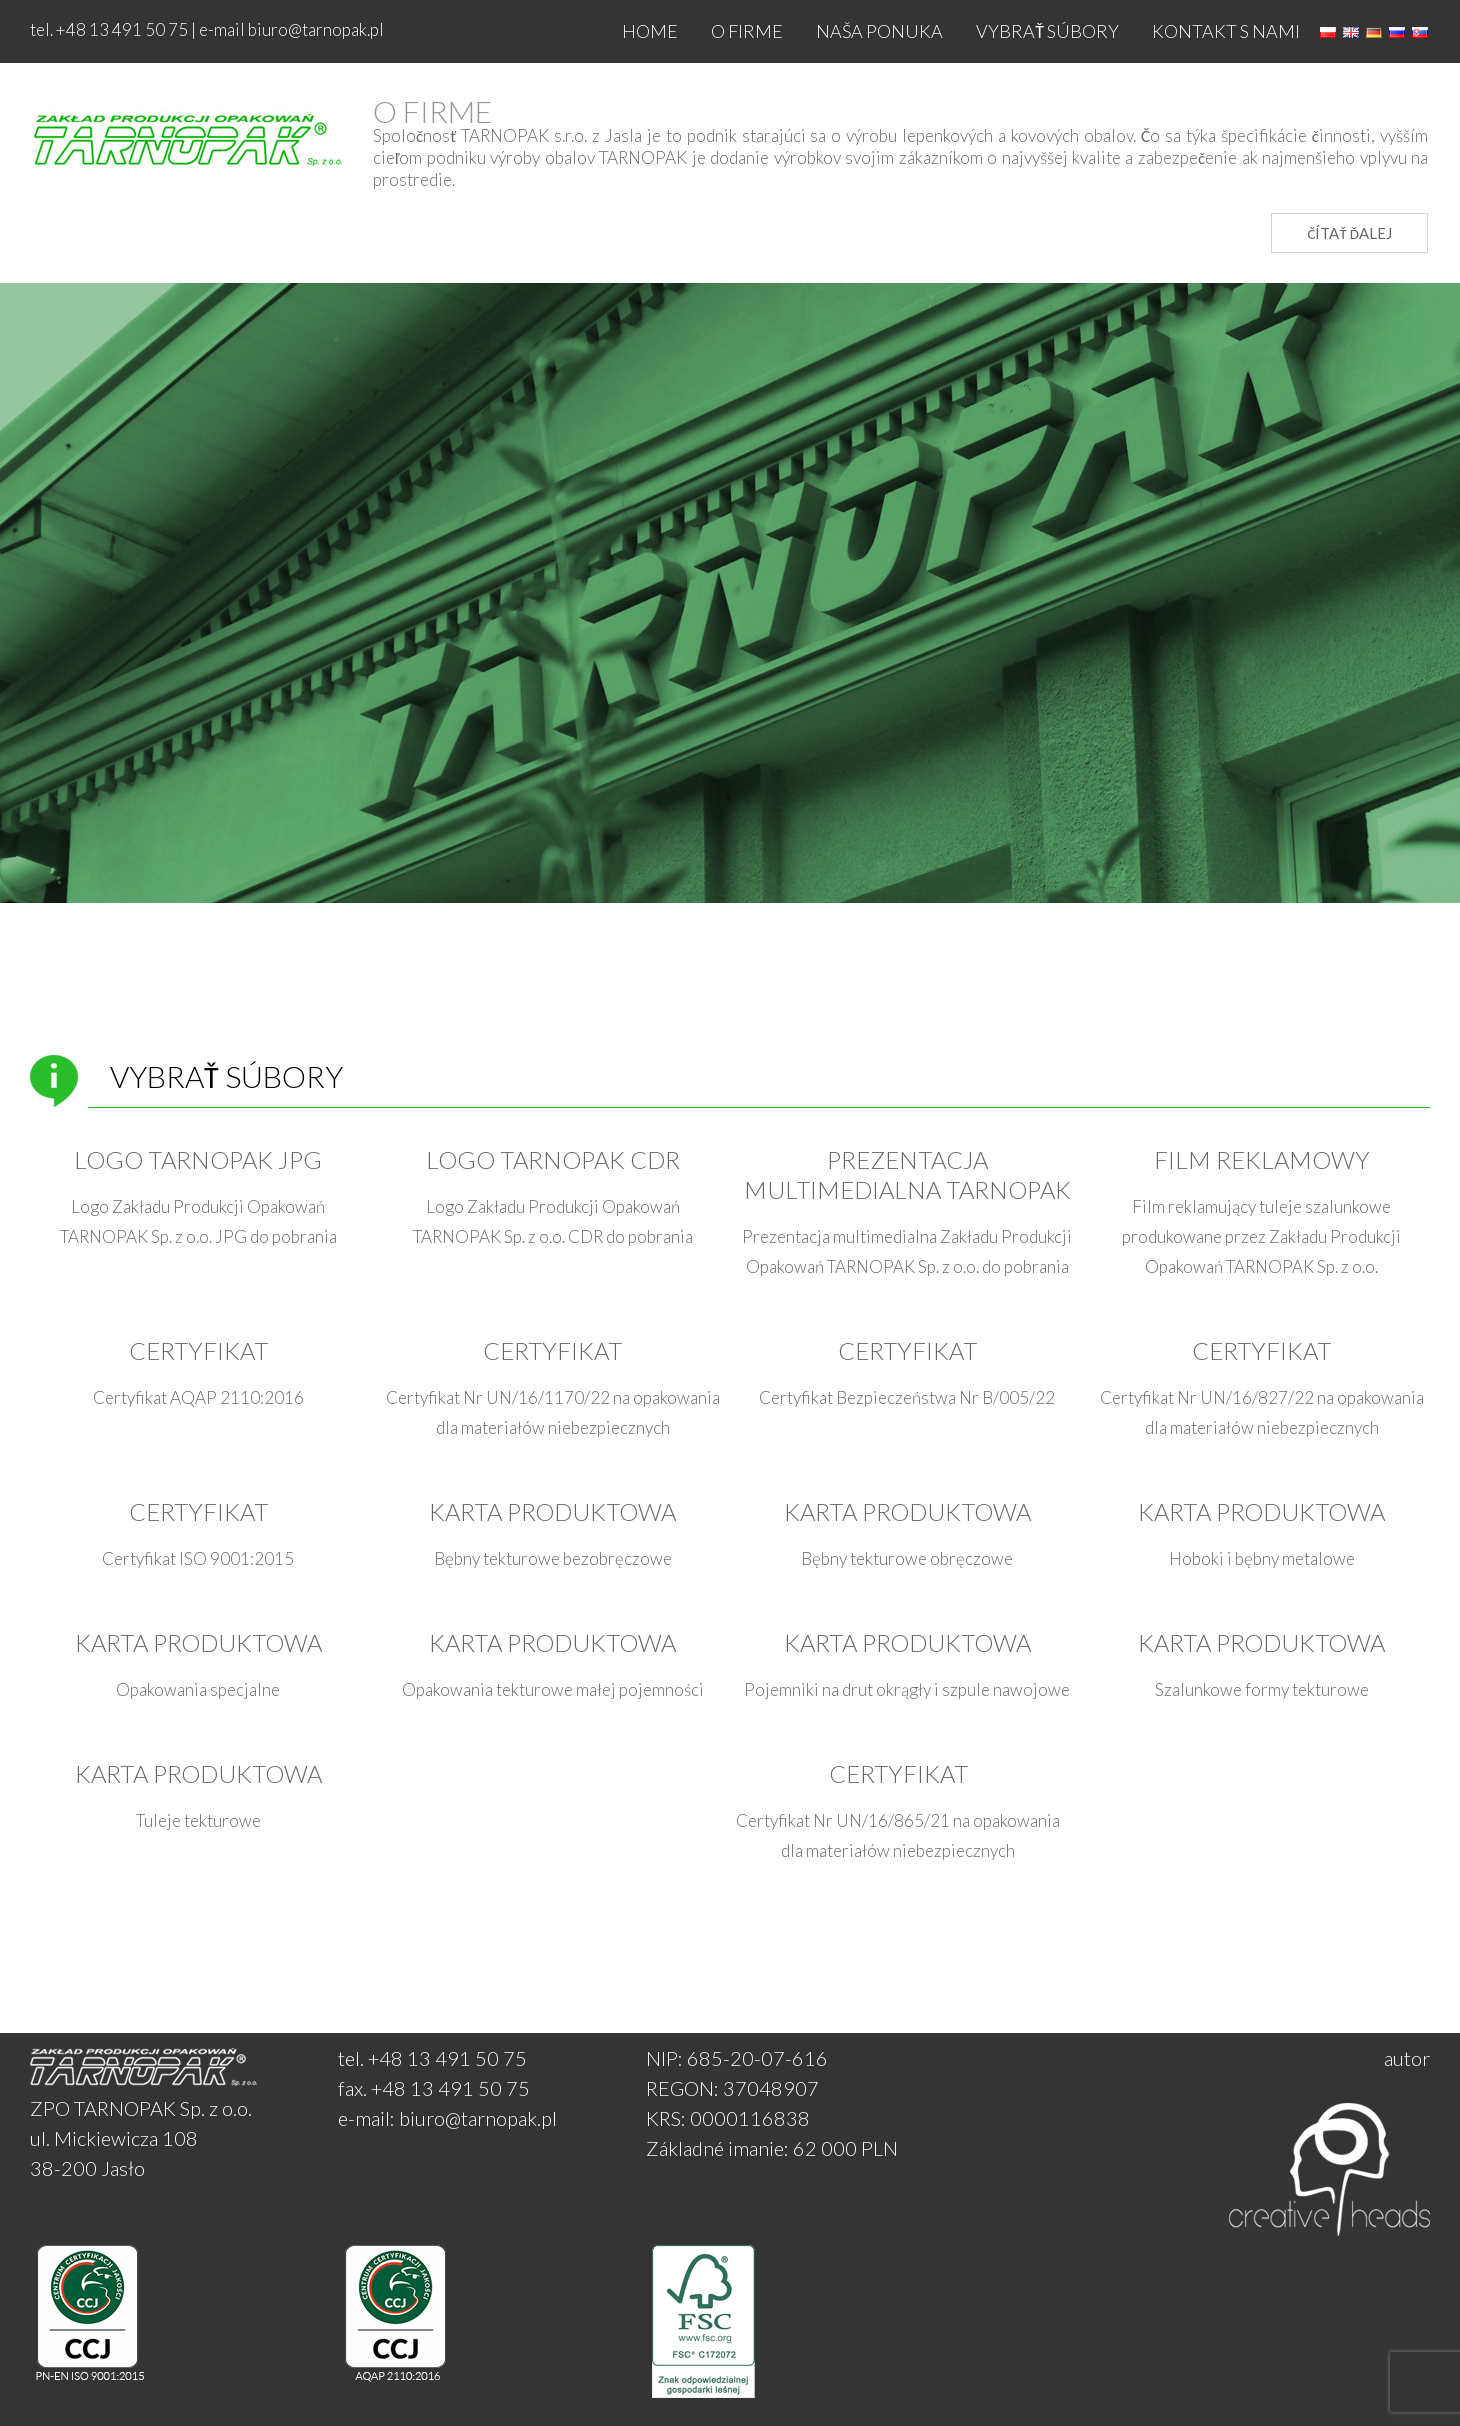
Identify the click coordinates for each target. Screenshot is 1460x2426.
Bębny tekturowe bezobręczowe (553, 1558)
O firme (747, 31)
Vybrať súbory (1047, 31)
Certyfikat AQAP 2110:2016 (198, 1397)
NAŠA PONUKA (879, 31)
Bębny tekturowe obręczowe (907, 1558)
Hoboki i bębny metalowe (1262, 1558)
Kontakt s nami (1226, 31)
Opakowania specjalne (198, 1689)
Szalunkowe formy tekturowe (1262, 1689)
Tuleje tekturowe (198, 1820)
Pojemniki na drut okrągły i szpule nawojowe (907, 1689)
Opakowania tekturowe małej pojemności (553, 1689)
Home (650, 31)
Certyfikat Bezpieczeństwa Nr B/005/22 (907, 1397)
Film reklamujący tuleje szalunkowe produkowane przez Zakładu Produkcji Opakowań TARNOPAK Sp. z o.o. (1261, 1236)
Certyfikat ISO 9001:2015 (198, 1558)
